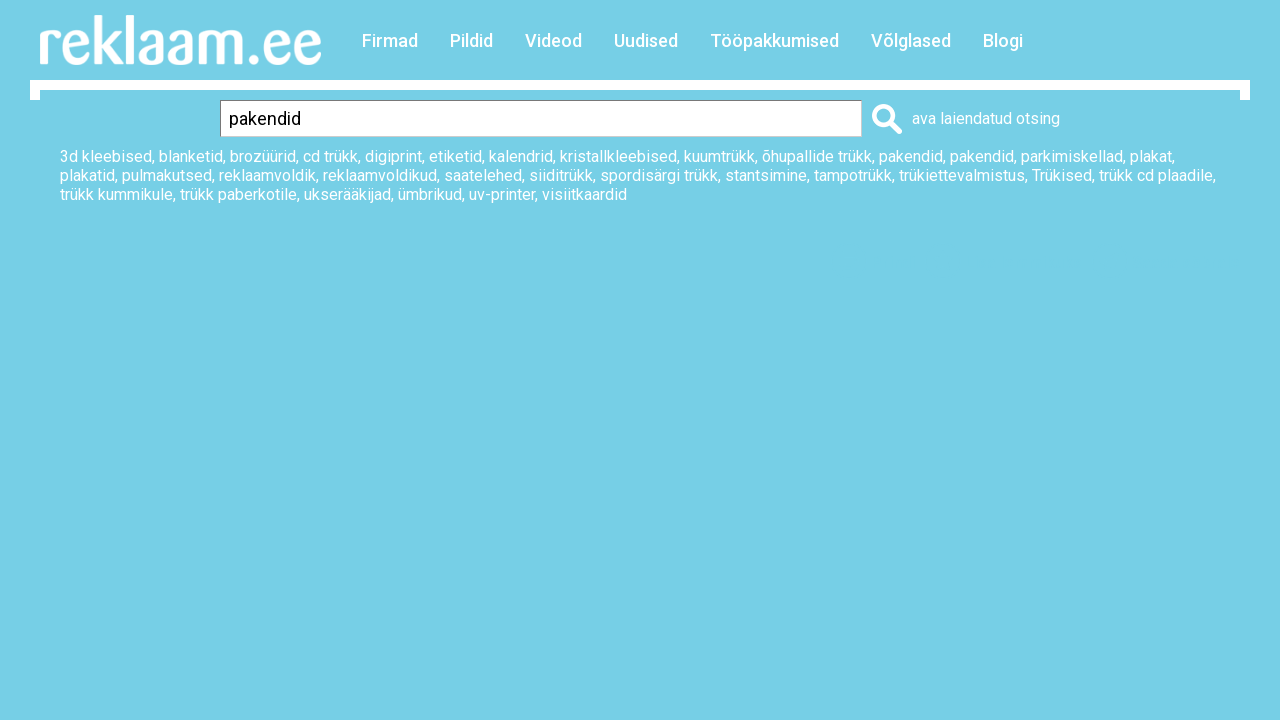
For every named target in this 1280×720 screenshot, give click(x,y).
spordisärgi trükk (659, 175)
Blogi (1003, 40)
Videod (553, 40)
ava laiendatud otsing (986, 118)
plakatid (87, 175)
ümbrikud (430, 194)
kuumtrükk (719, 156)
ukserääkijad (347, 194)
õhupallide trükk (817, 156)
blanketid (191, 156)
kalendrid (521, 156)
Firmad (390, 40)
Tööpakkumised (774, 40)
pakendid (911, 156)
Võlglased (911, 40)
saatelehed (483, 175)
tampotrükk (853, 175)
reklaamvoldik (267, 175)
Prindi (893, 262)
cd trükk (330, 156)
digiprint (393, 156)
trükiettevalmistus (962, 175)
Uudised (646, 40)
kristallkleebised (618, 156)
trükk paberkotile (238, 194)
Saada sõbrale (1186, 262)
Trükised (1062, 175)
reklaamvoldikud (380, 175)
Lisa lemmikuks (1023, 262)
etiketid (455, 156)
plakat (1151, 156)
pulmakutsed (167, 175)
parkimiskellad (1072, 156)
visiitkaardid (584, 194)
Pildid (471, 40)
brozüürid (263, 156)
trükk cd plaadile (1156, 175)
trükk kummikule (116, 194)
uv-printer (502, 194)
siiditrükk (561, 175)
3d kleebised (106, 156)
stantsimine (766, 175)
